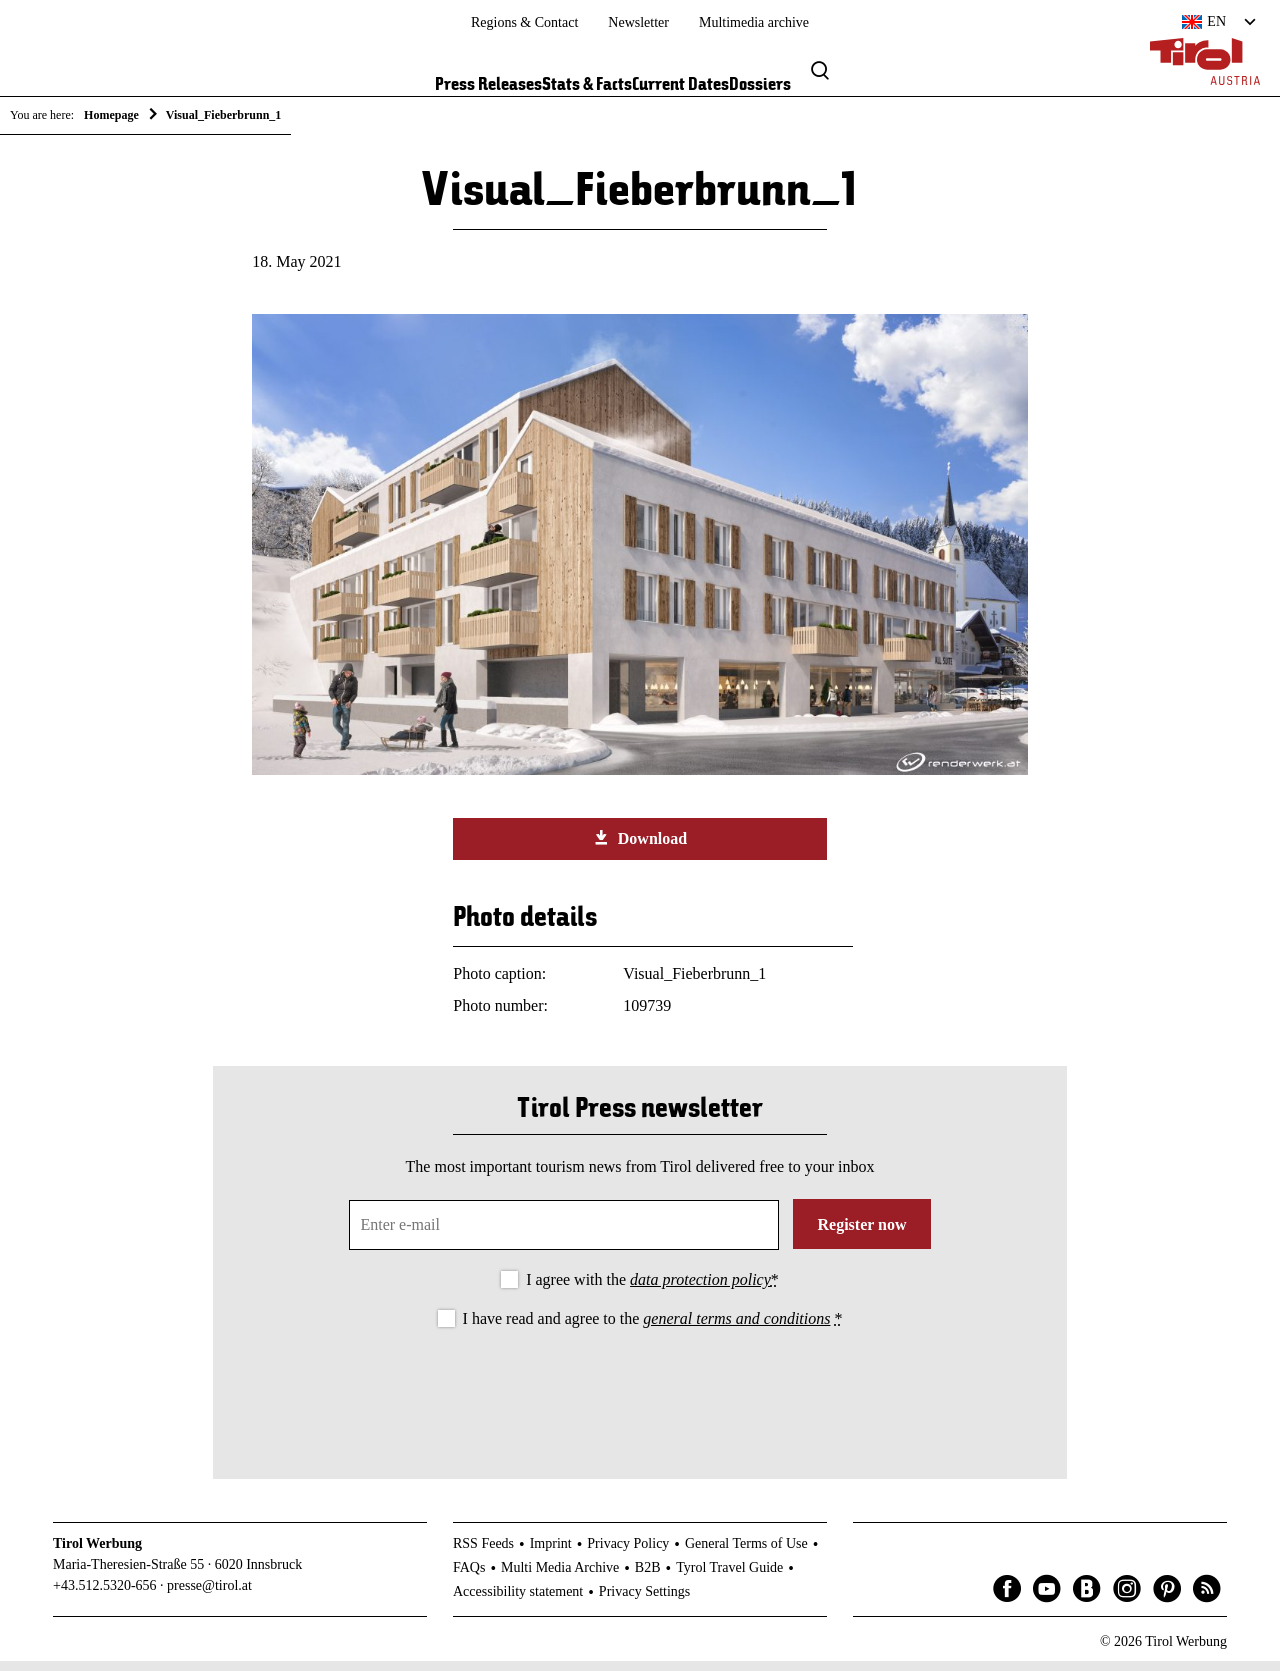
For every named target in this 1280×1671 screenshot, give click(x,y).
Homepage (111, 115)
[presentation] (640, 1397)
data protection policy (700, 1289)
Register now (861, 1234)
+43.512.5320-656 (105, 1595)
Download (640, 848)
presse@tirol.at (209, 1595)
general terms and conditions (736, 1328)
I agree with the (652, 1289)
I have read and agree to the (653, 1328)
